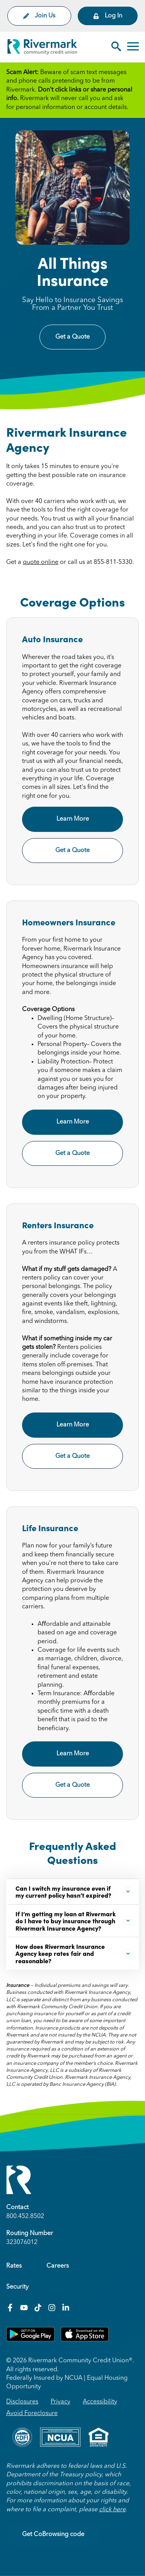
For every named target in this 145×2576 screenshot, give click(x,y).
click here (112, 2510)
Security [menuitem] (17, 2287)
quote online (40, 562)
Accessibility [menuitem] (100, 2402)
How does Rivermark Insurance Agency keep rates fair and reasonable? (74, 1953)
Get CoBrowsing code (53, 2534)
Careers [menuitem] (57, 2266)
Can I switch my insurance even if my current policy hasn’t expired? (74, 1891)
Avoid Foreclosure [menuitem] (32, 2413)
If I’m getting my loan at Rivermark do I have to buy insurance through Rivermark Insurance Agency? (74, 1920)
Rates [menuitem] (14, 2266)
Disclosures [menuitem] (22, 2402)
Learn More (72, 819)
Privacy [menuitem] (60, 2402)
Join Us (39, 16)
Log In (107, 16)
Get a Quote (72, 337)
